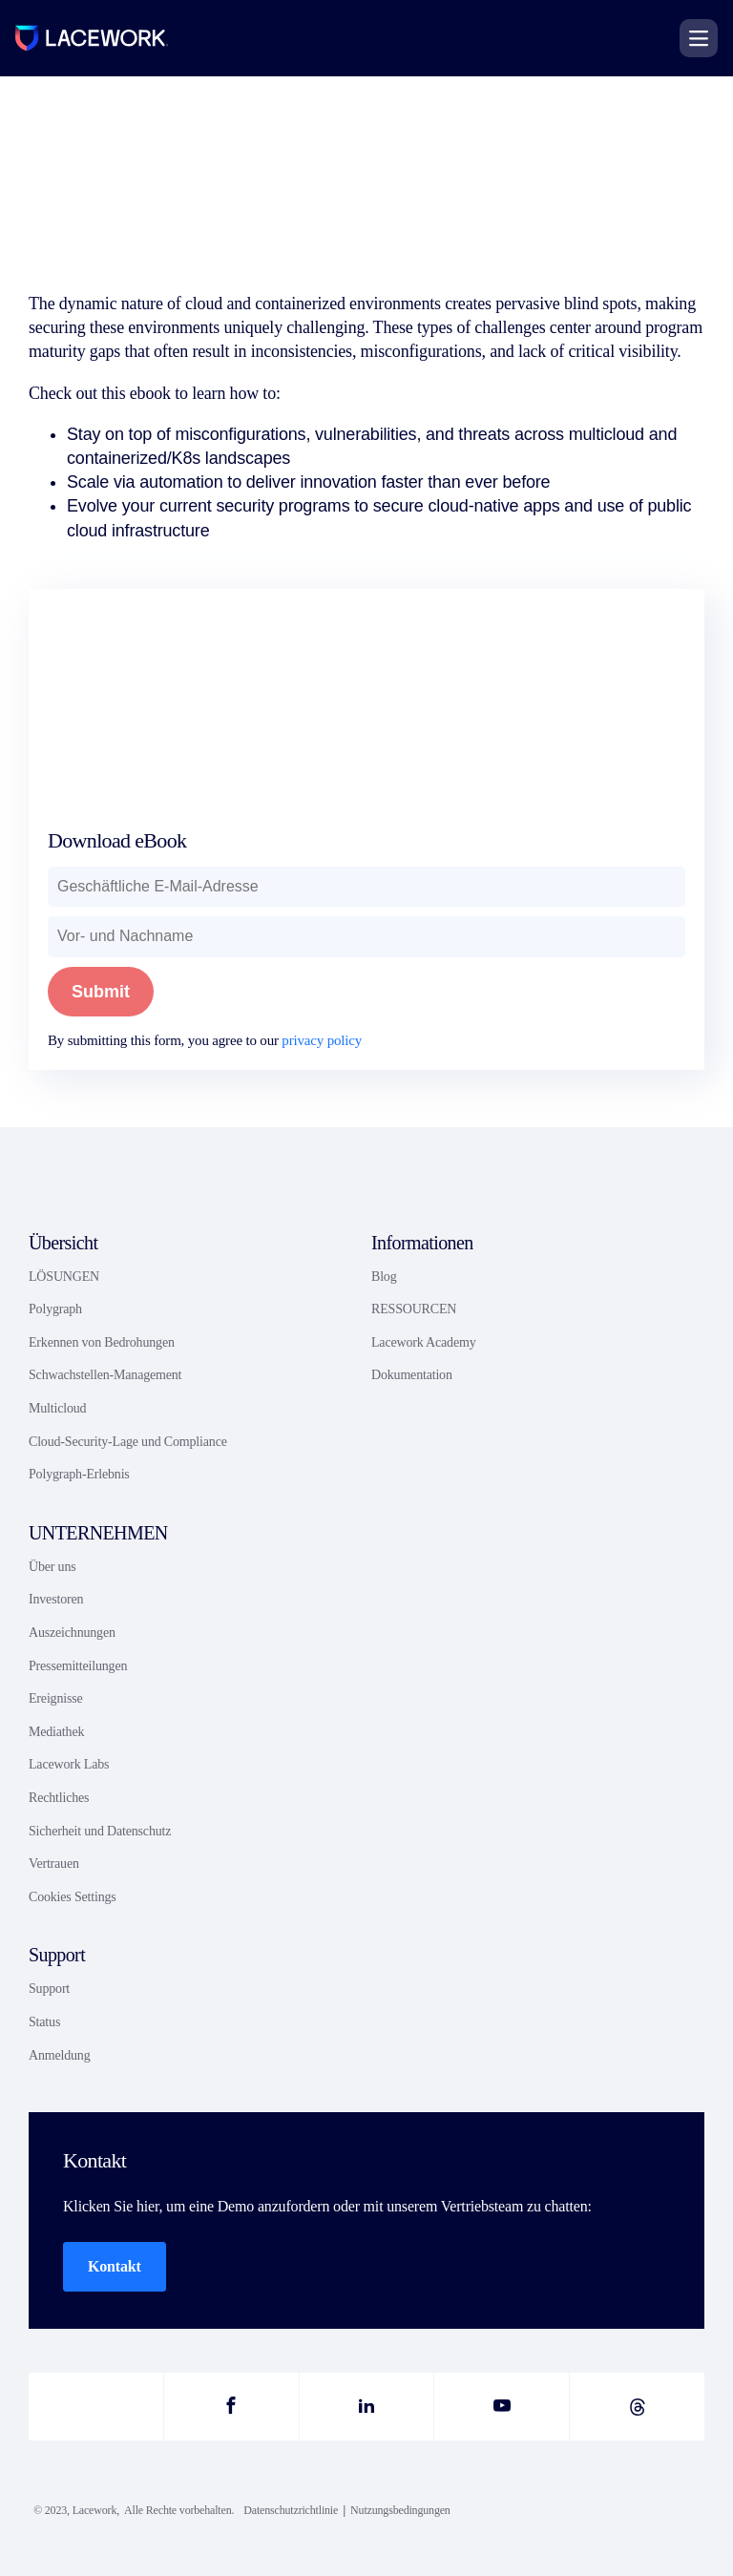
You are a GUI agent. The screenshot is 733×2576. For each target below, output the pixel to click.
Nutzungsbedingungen (400, 2510)
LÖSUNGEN (64, 1276)
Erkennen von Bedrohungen (102, 1342)
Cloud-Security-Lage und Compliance (128, 1442)
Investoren (56, 1599)
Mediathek (56, 1732)
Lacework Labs (69, 1764)
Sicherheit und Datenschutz (100, 1831)
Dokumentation (411, 1375)
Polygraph (55, 1309)
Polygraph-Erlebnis (79, 1474)
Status (44, 2022)
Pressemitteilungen (78, 1666)
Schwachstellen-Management (105, 1375)
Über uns (52, 1567)
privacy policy (322, 1040)
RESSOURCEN (413, 1309)
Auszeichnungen (72, 1632)
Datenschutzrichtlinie (290, 2510)
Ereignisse (56, 1698)
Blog (384, 1276)
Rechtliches (59, 1798)
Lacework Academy (423, 1342)
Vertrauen (54, 1863)
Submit (101, 991)
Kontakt (114, 2266)
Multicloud (57, 1408)
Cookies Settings (72, 1897)
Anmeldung (59, 2055)
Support (49, 1988)
